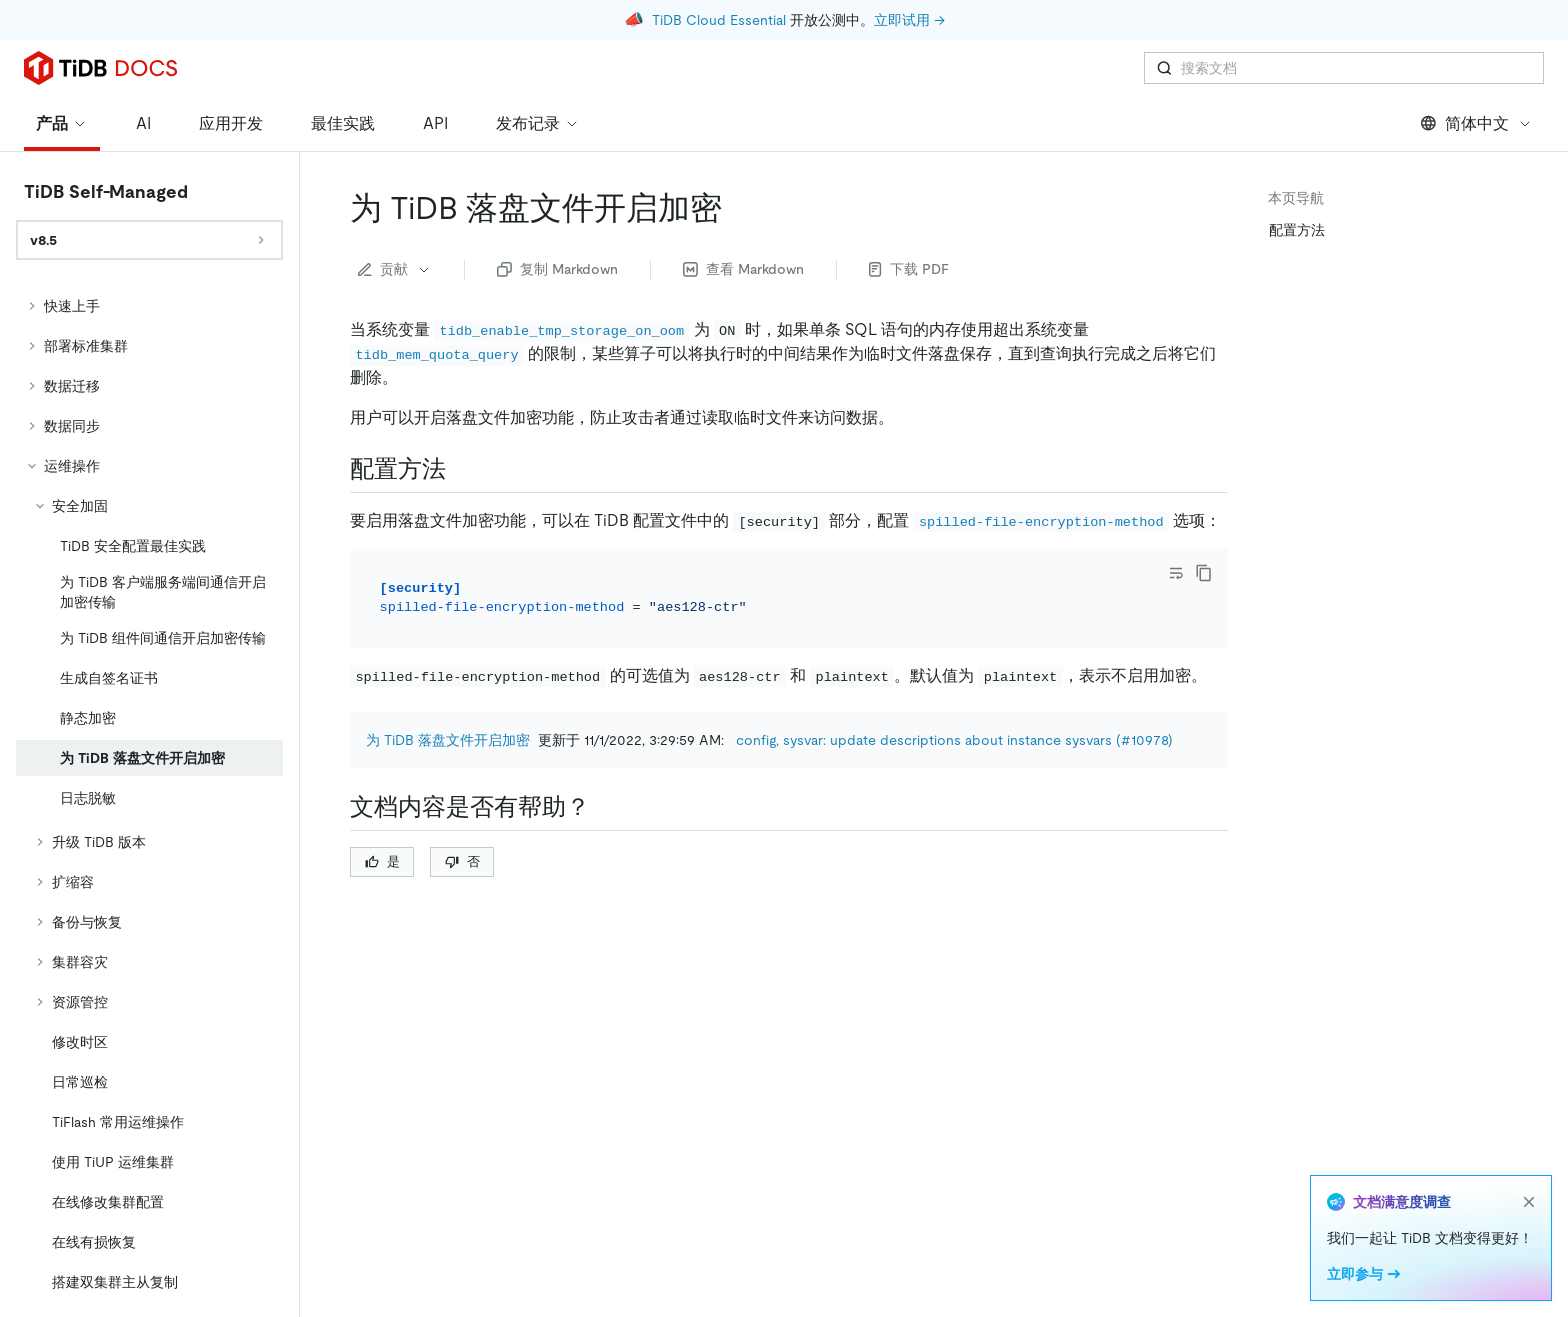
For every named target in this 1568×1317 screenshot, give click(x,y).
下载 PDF (909, 269)
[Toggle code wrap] (1176, 573)
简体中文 (1476, 123)
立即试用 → (909, 20)
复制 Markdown (557, 269)
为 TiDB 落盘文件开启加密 (448, 740)
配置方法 (1297, 230)
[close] (1529, 1202)
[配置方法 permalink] (462, 469)
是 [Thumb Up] (382, 861)
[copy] (1204, 573)
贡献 (395, 269)
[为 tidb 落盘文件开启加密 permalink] (738, 208)
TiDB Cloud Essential (719, 20)
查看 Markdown (743, 269)
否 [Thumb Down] (462, 861)
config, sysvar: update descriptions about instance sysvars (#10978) (954, 740)
